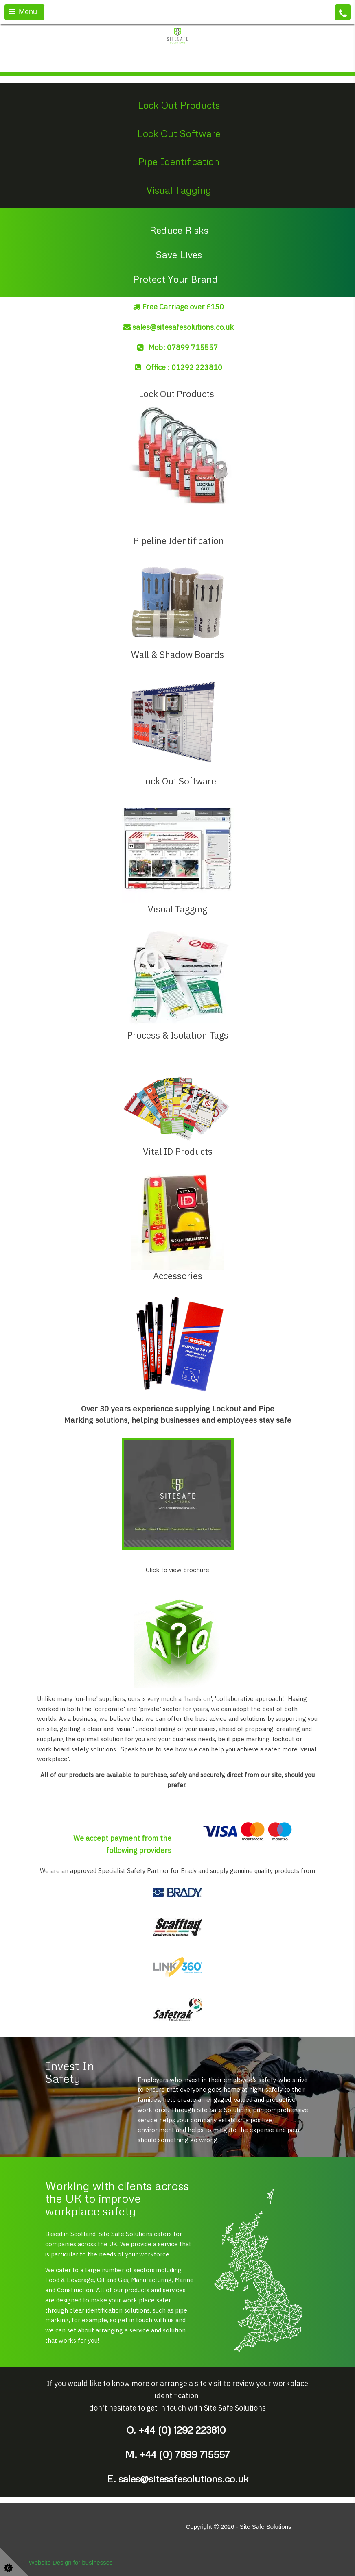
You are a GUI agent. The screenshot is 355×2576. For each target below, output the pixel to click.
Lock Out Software (178, 133)
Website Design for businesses (71, 2562)
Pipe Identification (178, 161)
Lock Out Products (179, 105)
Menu (23, 12)
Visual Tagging (178, 190)
